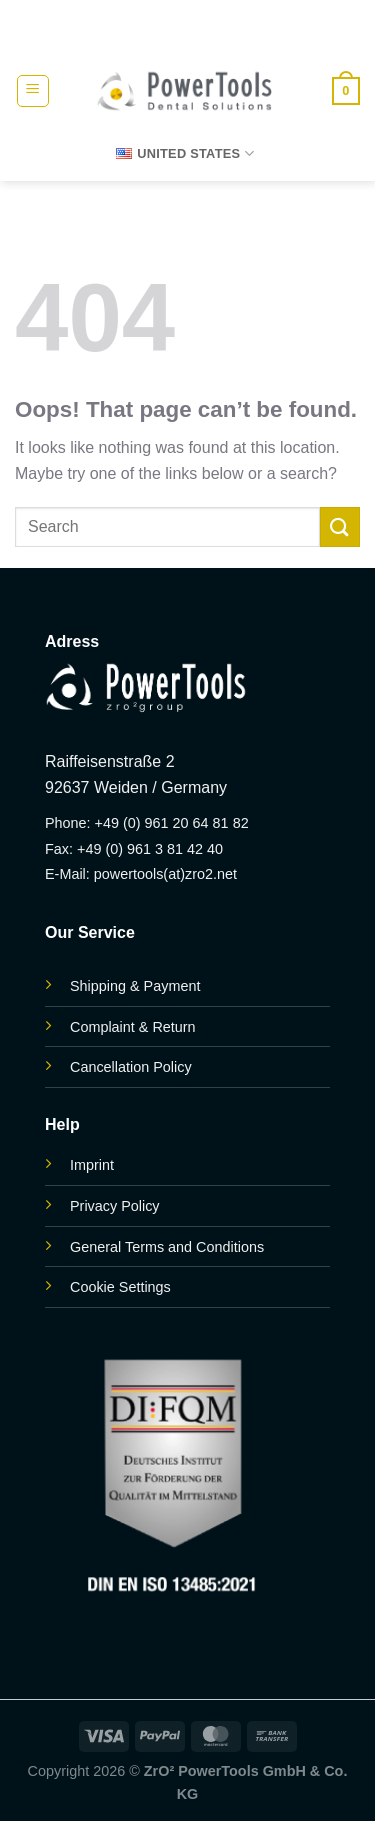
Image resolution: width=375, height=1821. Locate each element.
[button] (33, 91)
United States (185, 153)
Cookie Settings (120, 1287)
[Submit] (340, 526)
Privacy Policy (115, 1206)
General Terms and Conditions (167, 1247)
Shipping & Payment (135, 986)
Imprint (92, 1165)
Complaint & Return (133, 1027)
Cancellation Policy (131, 1067)
